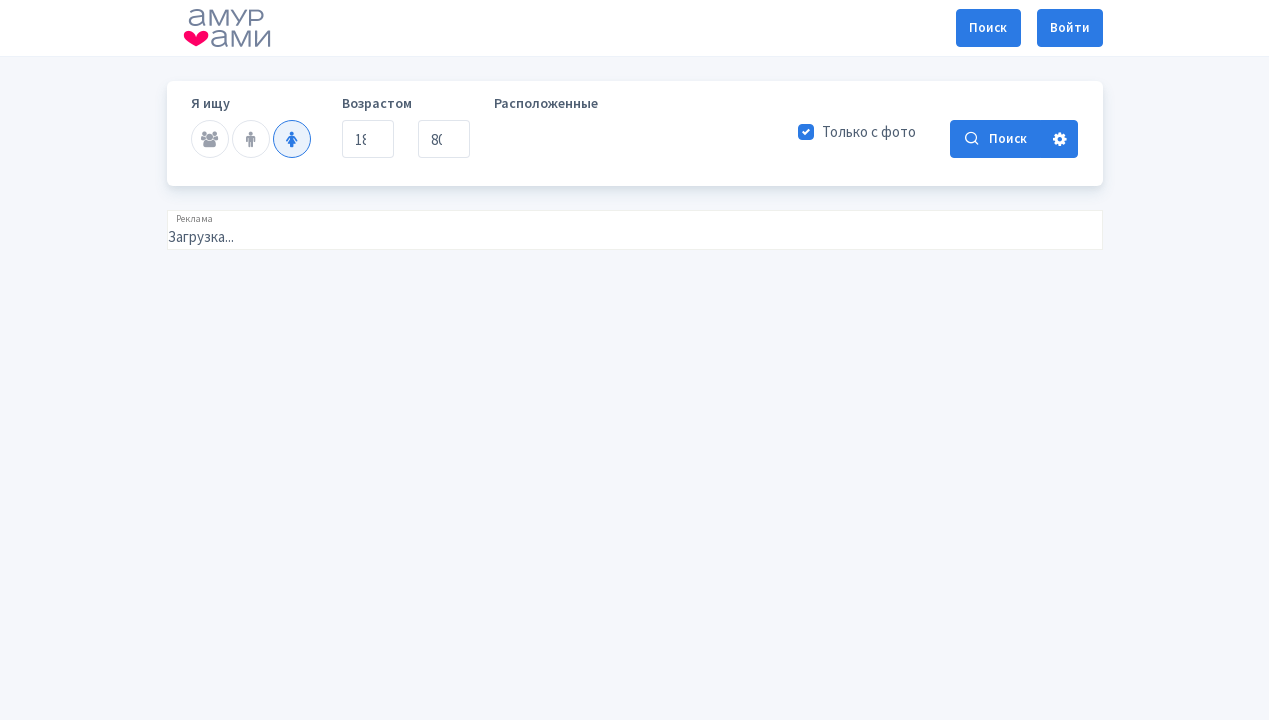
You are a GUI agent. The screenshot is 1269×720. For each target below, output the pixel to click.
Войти (1070, 27)
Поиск (988, 27)
